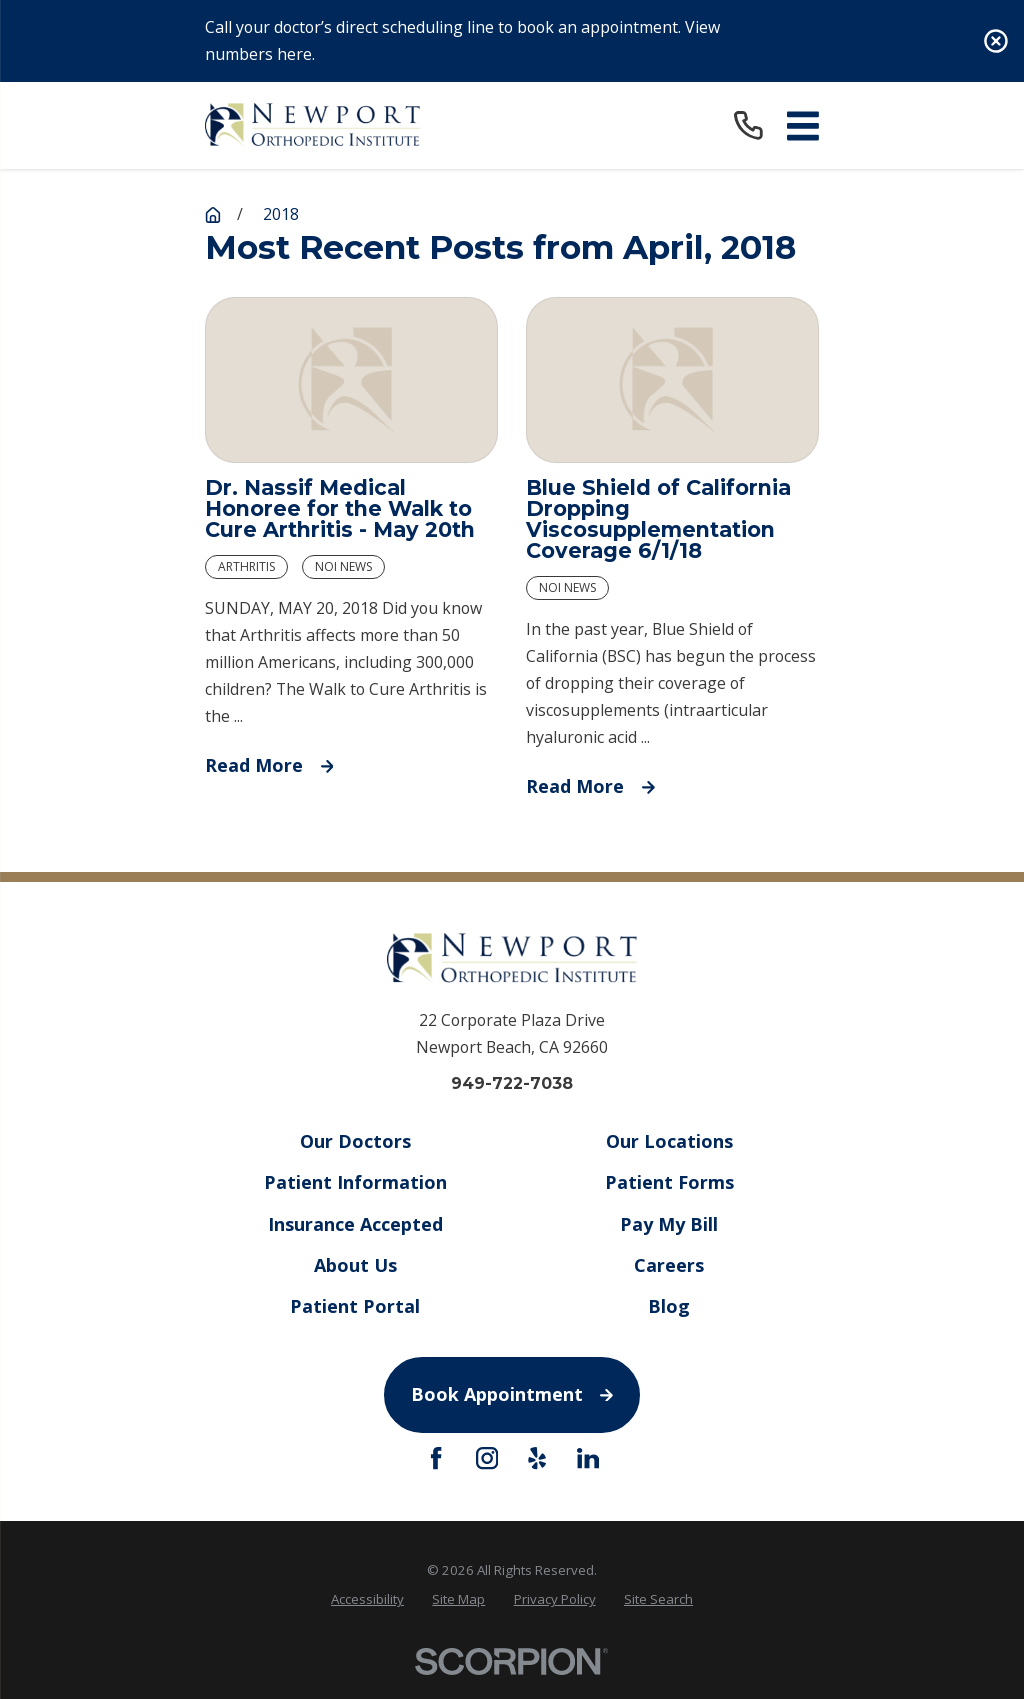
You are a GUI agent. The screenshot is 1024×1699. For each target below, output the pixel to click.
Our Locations (669, 1141)
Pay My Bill (669, 1223)
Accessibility (367, 1599)
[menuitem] (367, 1599)
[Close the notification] (996, 41)
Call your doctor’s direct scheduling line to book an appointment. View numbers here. (462, 40)
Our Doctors (354, 1141)
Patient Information (354, 1182)
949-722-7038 (512, 1084)
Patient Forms (669, 1182)
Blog (669, 1306)
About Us (354, 1264)
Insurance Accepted (354, 1223)
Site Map (458, 1599)
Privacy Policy (555, 1599)
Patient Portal (355, 1306)
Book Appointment (512, 1394)
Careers (669, 1264)
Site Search (658, 1599)
